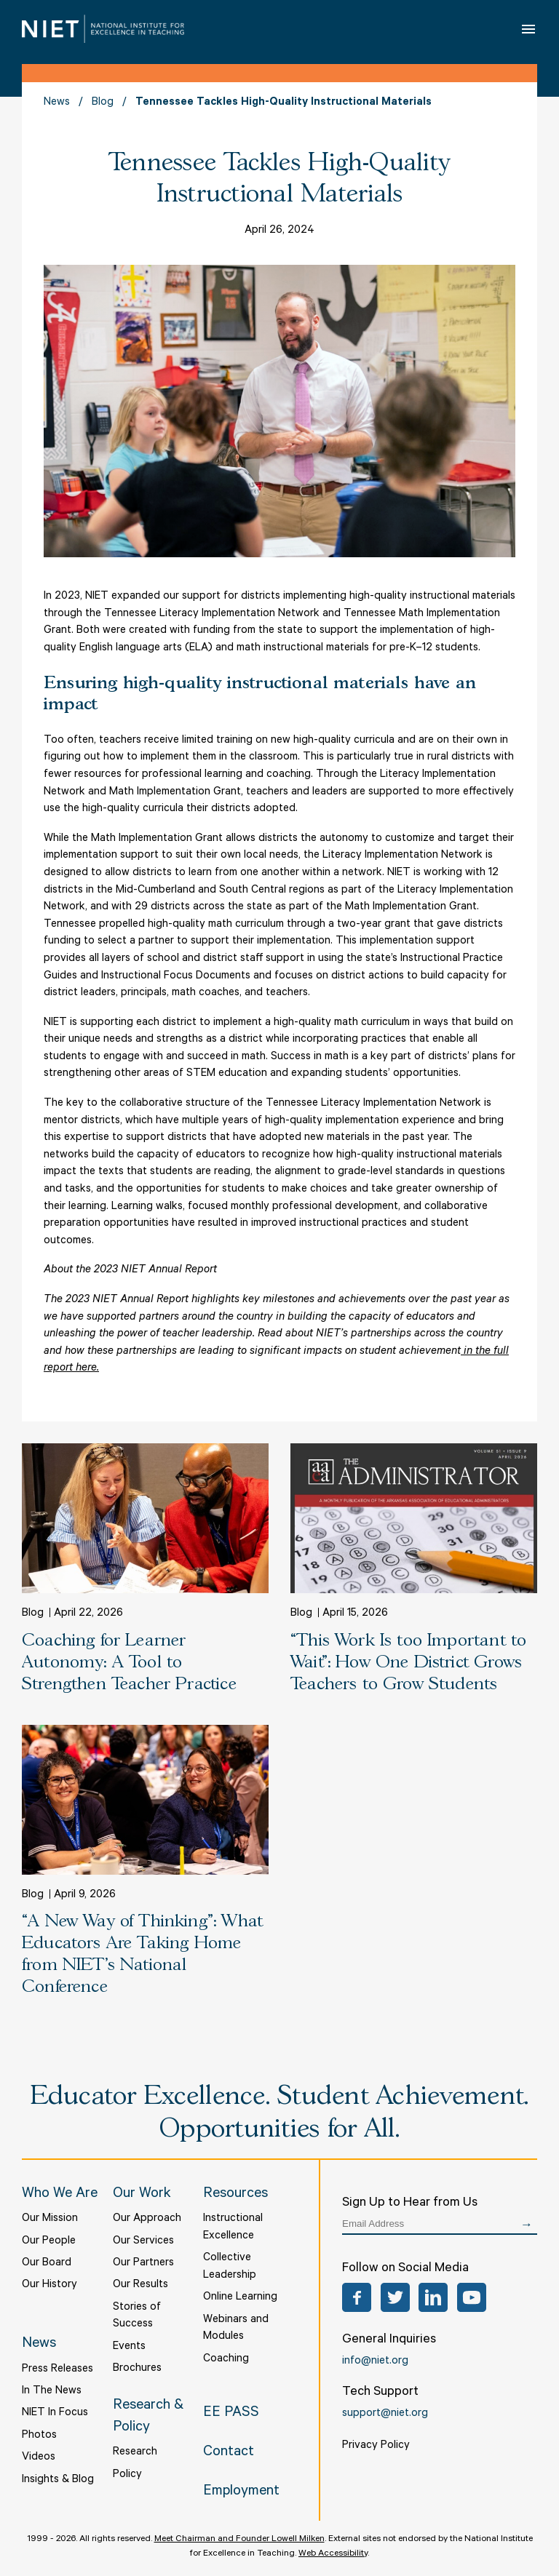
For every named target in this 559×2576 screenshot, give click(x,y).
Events (129, 2347)
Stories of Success (137, 2317)
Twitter (395, 2297)
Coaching (226, 2359)
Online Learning (240, 2298)
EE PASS (231, 2414)
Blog (103, 103)
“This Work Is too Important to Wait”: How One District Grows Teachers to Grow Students (408, 1662)
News (57, 103)
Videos (38, 2458)
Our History (49, 2285)
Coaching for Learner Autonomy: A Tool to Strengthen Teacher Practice (129, 1662)
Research (135, 2453)
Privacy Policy (376, 2446)
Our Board (46, 2263)
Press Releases (57, 2370)
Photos (39, 2436)
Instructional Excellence (233, 2228)
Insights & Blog (58, 2480)
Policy (127, 2475)
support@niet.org (385, 2414)
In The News (52, 2391)
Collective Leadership (229, 2267)
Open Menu (529, 29)
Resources (235, 2195)
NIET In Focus (55, 2413)
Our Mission (50, 2219)
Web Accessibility (333, 2554)
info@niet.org (375, 2362)
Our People (49, 2242)
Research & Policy (148, 2417)
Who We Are (60, 2195)
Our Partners (143, 2263)
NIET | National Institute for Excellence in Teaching (103, 29)
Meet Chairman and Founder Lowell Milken (239, 2540)
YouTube (471, 2297)
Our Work (142, 2195)
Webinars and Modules (236, 2329)
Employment (241, 2492)
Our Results (140, 2285)
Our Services (143, 2242)
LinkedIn (433, 2297)
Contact (228, 2453)
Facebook (356, 2297)
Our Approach (147, 2219)
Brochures (137, 2369)
